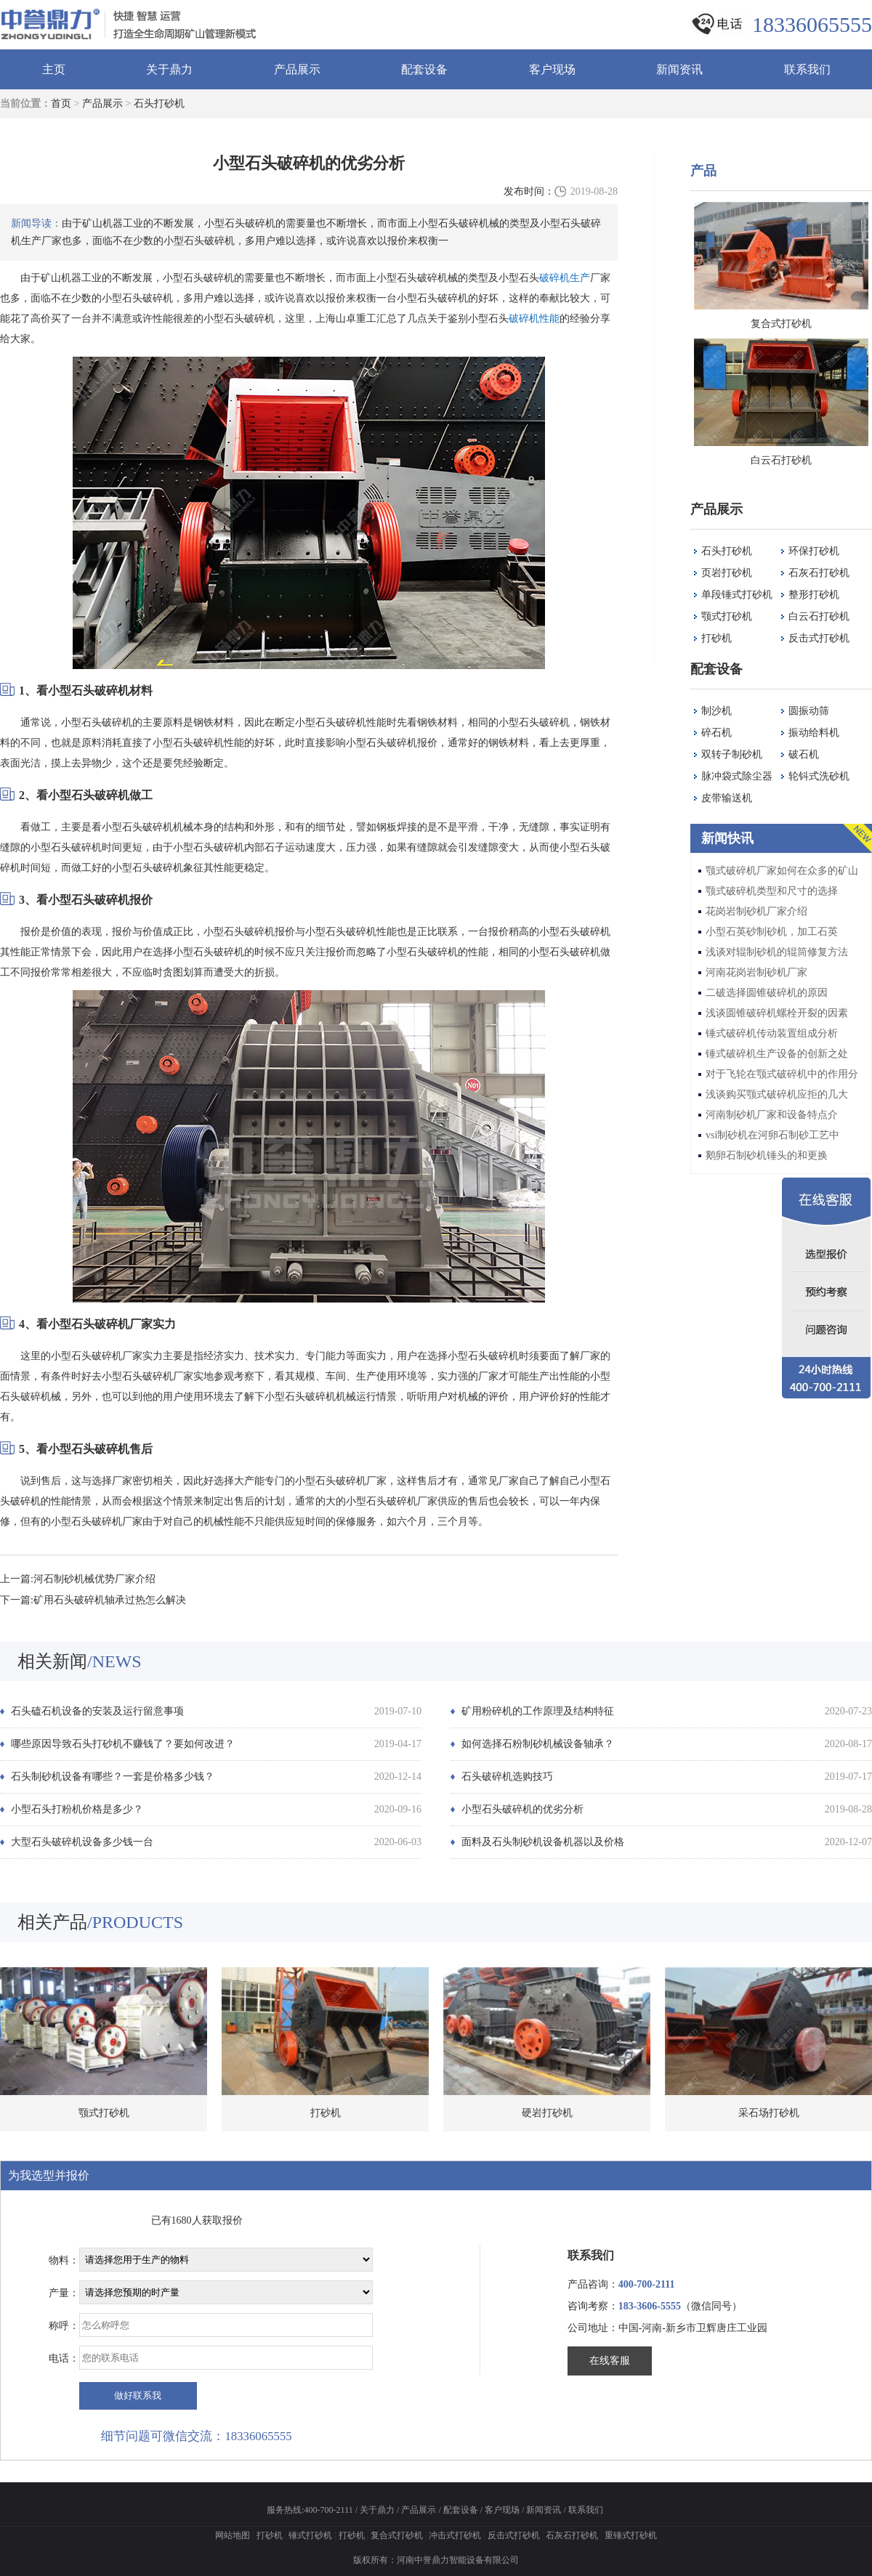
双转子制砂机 (731, 754)
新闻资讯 (679, 69)
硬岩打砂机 (547, 2112)
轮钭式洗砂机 (818, 776)
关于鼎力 (169, 69)
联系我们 (807, 69)
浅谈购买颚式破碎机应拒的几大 (777, 1094)
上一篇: (16, 1578)
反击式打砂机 (818, 638)
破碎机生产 (564, 277)
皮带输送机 (726, 798)
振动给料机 (813, 732)
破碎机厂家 (123, 1324)
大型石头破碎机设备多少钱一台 (82, 1841)
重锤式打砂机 (631, 2535)
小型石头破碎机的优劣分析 (522, 1809)
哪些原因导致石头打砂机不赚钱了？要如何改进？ (123, 1743)
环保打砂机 (813, 551)
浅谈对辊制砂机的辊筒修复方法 (777, 952)
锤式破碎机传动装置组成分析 (772, 1033)
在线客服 (609, 2360)
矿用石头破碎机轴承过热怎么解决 (109, 1600)
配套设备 (424, 69)
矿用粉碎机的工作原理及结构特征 (537, 1711)
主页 (53, 69)
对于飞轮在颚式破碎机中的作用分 (782, 1074)
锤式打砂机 (310, 2535)
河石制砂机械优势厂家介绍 (94, 1578)
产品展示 (297, 69)
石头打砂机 (159, 103)
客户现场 (552, 69)
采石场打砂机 (768, 2112)
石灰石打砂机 (818, 572)
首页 (61, 103)
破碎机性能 (534, 318)
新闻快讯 (727, 838)
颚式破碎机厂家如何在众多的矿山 (782, 870)
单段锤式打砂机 (736, 594)
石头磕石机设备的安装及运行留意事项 (97, 1711)
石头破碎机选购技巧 (507, 1776)
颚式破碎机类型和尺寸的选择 (772, 891)
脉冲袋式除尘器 (736, 776)
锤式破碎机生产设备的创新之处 (777, 1053)
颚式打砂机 (726, 616)
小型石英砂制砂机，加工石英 (772, 931)
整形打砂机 (813, 594)
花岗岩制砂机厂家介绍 (756, 911)
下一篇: (16, 1600)
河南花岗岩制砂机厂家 (756, 972)
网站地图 (232, 2535)
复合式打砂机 (397, 2535)
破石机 (803, 754)
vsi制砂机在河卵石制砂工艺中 (772, 1135)
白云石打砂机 (818, 616)
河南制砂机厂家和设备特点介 (772, 1114)
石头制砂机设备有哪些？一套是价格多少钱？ (112, 1776)
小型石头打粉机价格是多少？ (77, 1809)
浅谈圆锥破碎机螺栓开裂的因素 (777, 1013)
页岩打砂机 (726, 572)
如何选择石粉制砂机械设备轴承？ (537, 1743)
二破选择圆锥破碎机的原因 (767, 992)
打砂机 (716, 638)
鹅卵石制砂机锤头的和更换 (767, 1155)
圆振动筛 (808, 710)
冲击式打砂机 (455, 2535)
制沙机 (716, 710)
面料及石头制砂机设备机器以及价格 (542, 1841)
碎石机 (716, 732)
